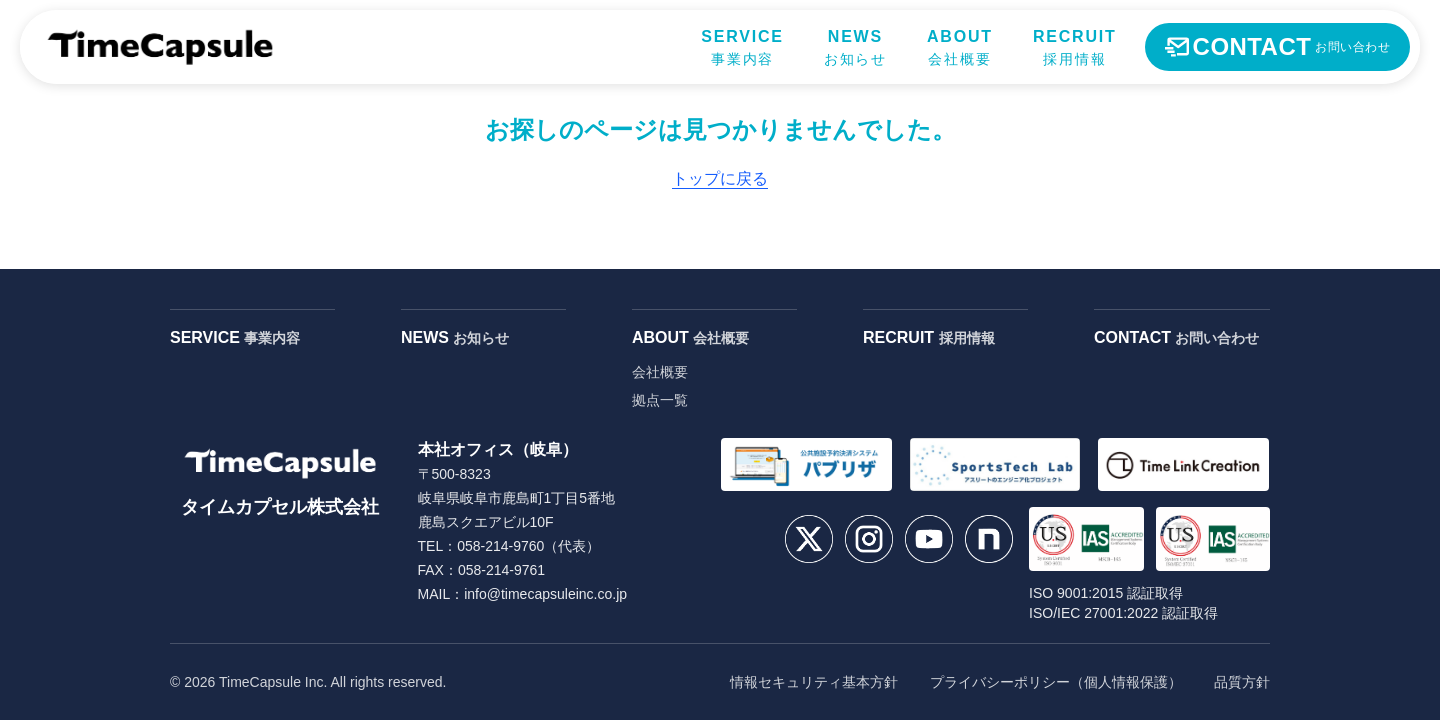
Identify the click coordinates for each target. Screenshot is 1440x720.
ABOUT (690, 337)
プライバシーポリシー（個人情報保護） (1056, 682)
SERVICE (235, 337)
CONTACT (1176, 337)
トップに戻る (720, 178)
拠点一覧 (660, 400)
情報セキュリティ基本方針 (814, 682)
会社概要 (660, 372)
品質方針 (1242, 682)
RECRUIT (929, 337)
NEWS (455, 337)
